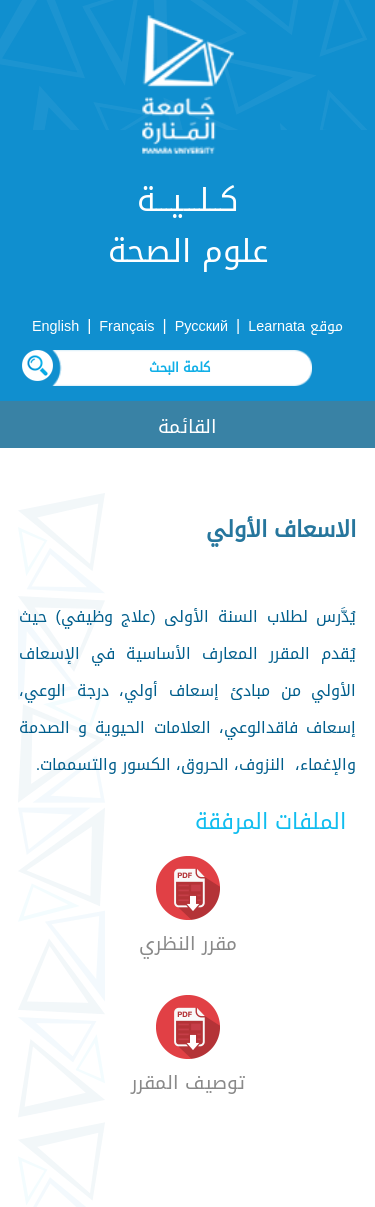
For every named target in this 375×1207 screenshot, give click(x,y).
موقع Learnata (295, 326)
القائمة (187, 426)
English (55, 326)
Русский (201, 326)
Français (126, 326)
